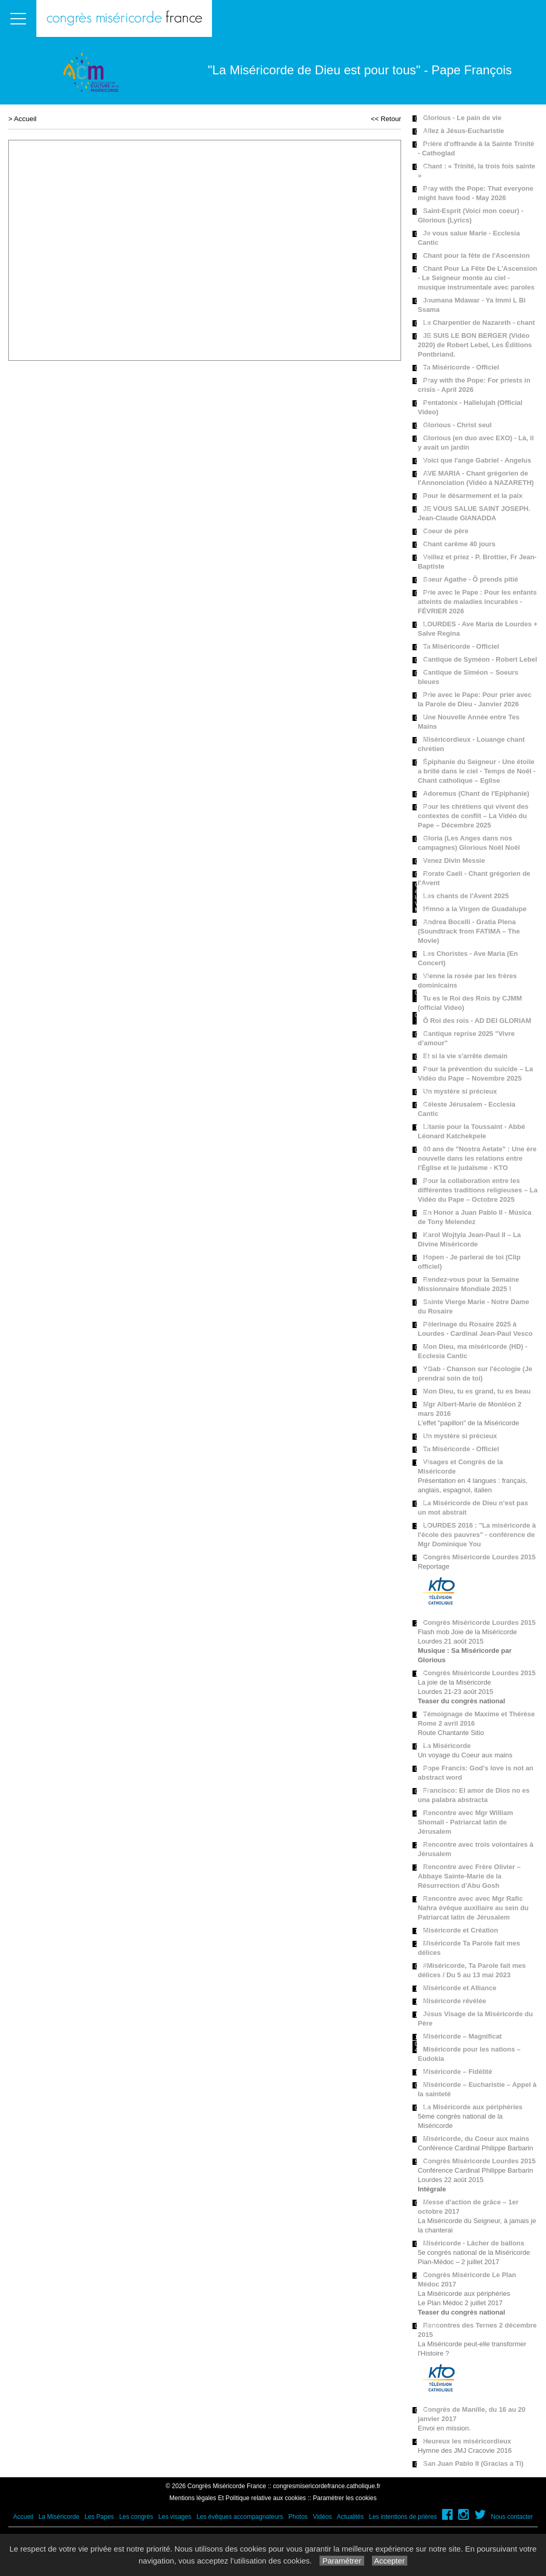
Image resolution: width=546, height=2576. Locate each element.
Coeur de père (445, 531)
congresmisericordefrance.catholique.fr (327, 2486)
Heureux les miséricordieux (467, 2441)
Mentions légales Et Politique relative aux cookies (237, 2498)
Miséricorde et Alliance (459, 1988)
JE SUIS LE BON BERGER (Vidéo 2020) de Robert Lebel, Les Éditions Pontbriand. (475, 345)
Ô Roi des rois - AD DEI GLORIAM (477, 1020)
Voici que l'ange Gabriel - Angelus (477, 460)
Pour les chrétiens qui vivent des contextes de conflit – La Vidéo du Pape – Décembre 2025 (473, 816)
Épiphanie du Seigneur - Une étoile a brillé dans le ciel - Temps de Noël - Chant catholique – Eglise (477, 771)
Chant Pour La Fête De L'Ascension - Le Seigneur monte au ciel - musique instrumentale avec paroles (477, 278)
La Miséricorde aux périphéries (472, 2107)
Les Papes (99, 2516)
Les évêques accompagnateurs (239, 2516)
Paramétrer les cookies (345, 2498)
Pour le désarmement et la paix (472, 496)
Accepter (389, 2560)
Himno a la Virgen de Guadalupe (474, 909)
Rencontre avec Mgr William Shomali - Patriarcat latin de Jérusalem (465, 1822)
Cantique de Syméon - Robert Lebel (480, 659)
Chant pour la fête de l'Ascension (476, 255)
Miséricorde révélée (454, 2001)
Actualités (350, 2516)
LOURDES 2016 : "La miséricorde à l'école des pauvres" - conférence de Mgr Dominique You (477, 1534)
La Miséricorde (447, 1746)
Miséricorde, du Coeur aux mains (476, 2139)
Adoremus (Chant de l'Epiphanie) (476, 793)
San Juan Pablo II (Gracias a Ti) (473, 2463)
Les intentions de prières (403, 2516)
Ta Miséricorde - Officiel (461, 367)
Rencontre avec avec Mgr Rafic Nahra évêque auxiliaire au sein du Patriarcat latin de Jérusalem (473, 1908)
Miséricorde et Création (460, 1930)
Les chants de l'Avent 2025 (466, 896)
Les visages (174, 2516)
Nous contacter (512, 2516)
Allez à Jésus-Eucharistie (463, 131)
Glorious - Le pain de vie (462, 118)
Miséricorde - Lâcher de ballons (473, 2243)
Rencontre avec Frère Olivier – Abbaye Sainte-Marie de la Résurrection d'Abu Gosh (469, 1876)
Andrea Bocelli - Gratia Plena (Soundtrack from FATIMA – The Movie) (469, 931)
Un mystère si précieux (460, 1091)
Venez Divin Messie (454, 860)
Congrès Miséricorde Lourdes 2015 (479, 1557)
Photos (298, 2516)
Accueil (25, 119)
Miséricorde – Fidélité (457, 2071)
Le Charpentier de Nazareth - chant (479, 322)
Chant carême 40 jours (459, 544)
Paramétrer (341, 2560)
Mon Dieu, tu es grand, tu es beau (476, 1391)
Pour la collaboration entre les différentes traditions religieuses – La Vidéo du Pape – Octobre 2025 (477, 1190)
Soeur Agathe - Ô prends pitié (470, 579)
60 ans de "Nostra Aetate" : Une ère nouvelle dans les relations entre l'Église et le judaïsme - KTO (477, 1158)
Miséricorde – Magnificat (462, 2036)
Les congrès (136, 2516)
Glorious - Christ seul (457, 425)
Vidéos (322, 2516)
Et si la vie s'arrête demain (465, 1056)
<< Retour (386, 119)
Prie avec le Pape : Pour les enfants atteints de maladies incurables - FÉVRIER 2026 (477, 601)
